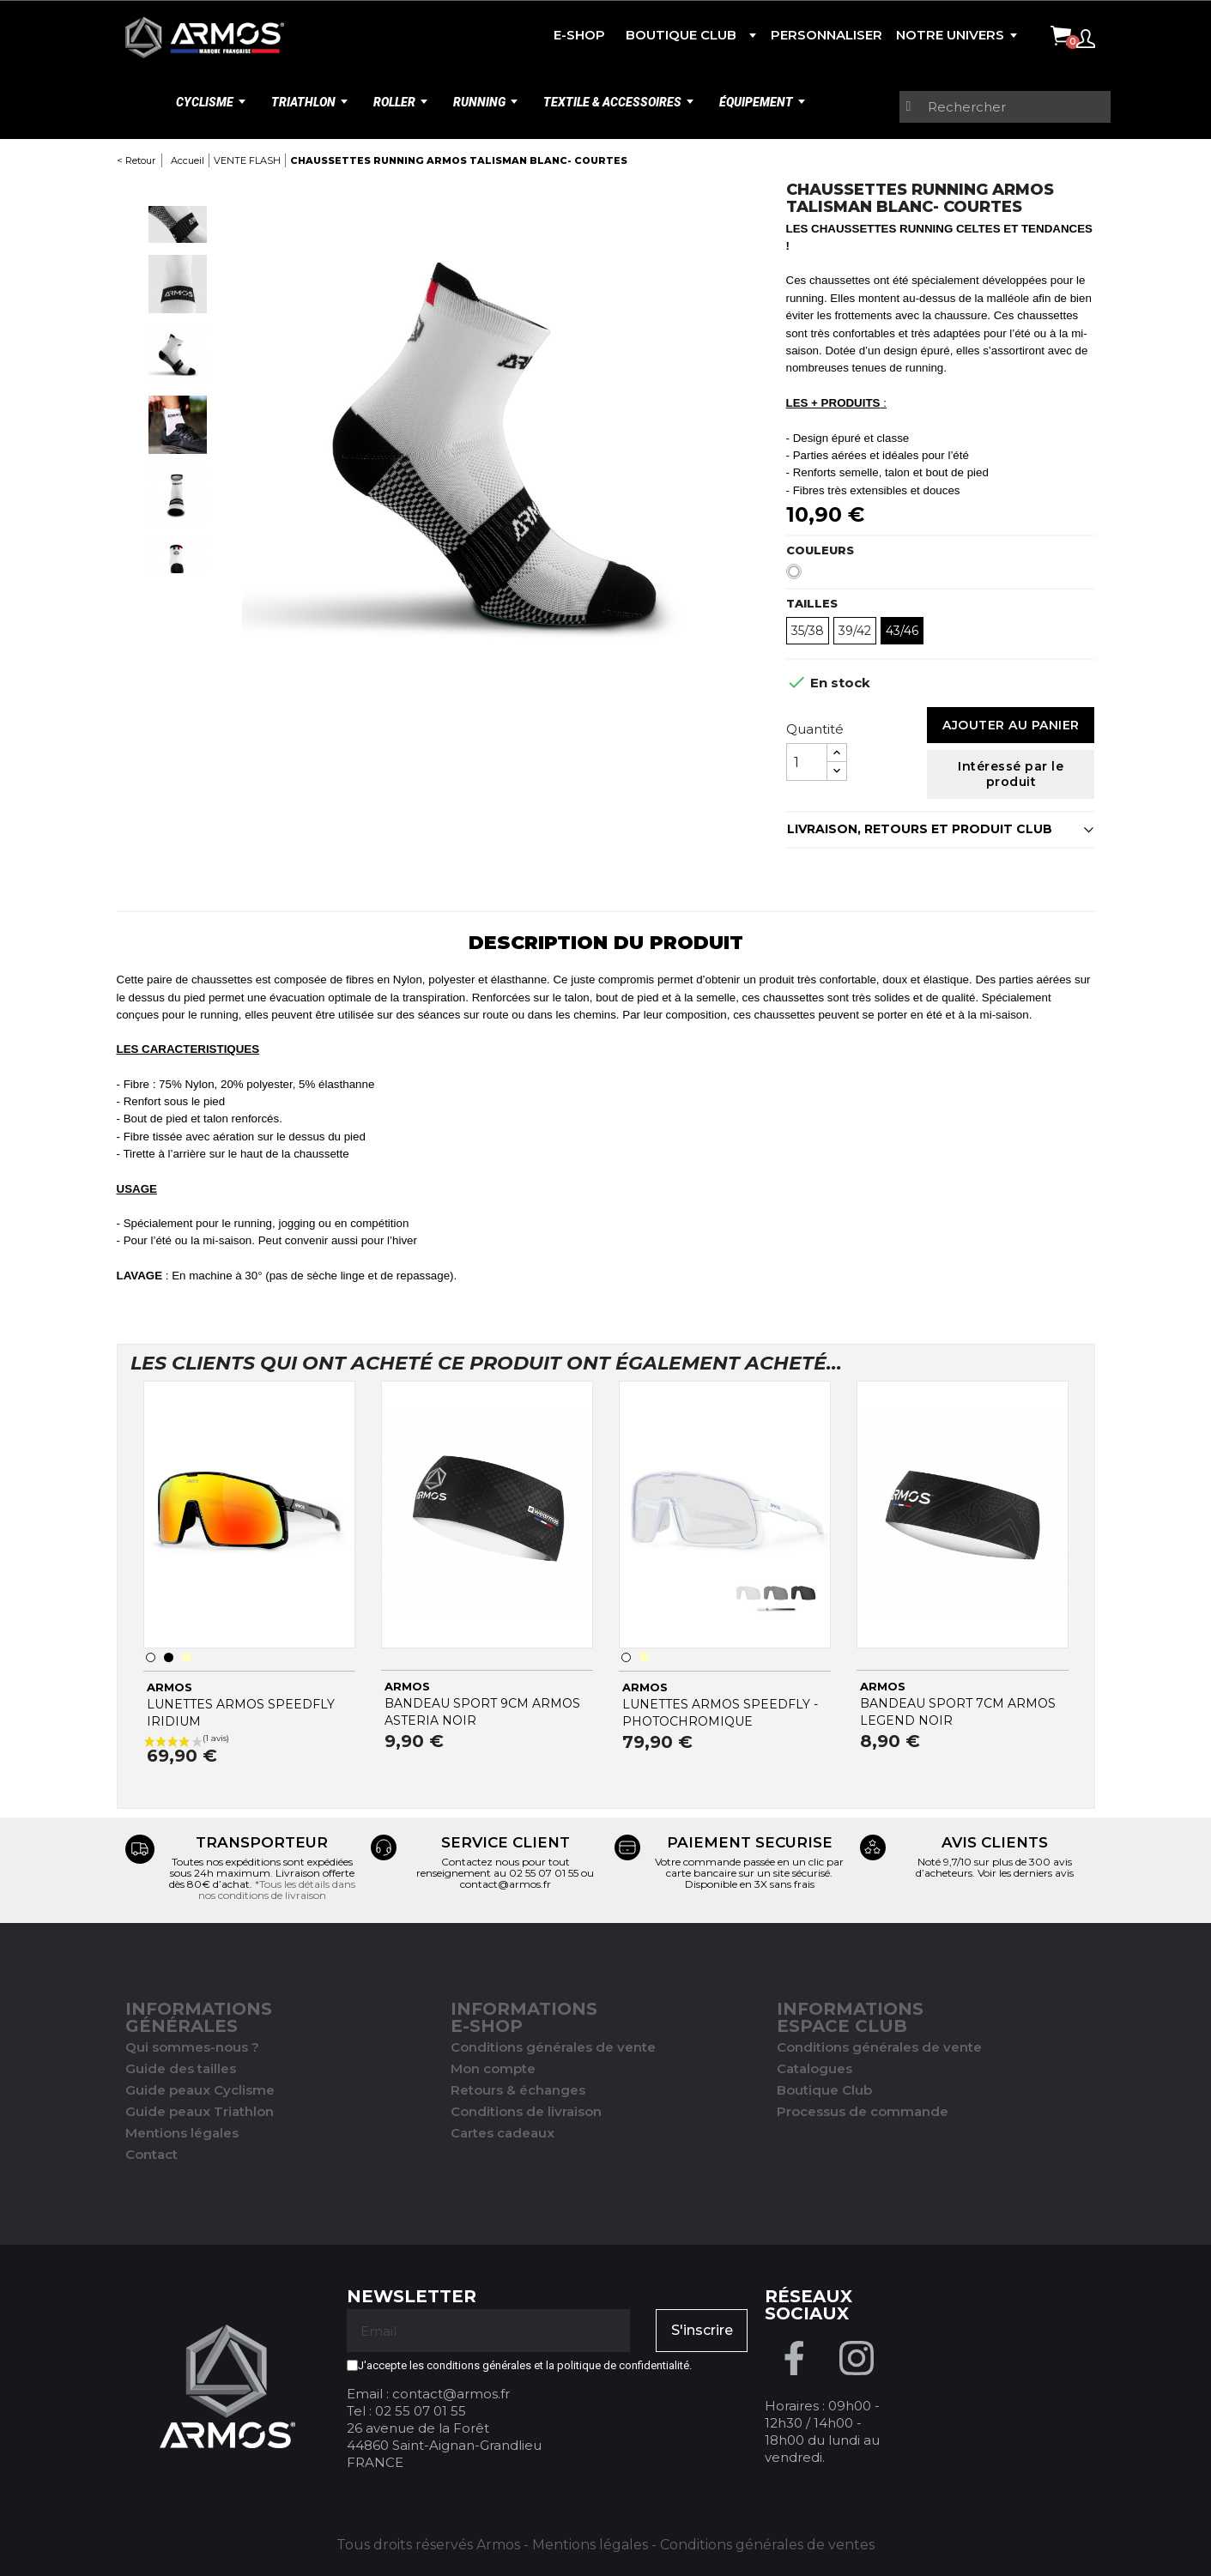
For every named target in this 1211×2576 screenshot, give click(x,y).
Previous (177, 189)
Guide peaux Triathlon (199, 2111)
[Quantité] (806, 762)
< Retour (136, 160)
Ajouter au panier (1011, 725)
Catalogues (814, 2068)
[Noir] (168, 1657)
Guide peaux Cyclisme (200, 2090)
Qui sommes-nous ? (192, 2047)
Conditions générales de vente (553, 2047)
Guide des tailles (180, 2068)
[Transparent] (186, 1657)
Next (177, 589)
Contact (151, 2154)
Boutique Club (824, 2090)
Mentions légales (182, 2133)
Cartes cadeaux (502, 2133)
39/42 (855, 630)
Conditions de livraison (526, 2111)
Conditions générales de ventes (767, 2545)
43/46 (902, 630)
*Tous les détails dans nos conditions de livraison (276, 1890)
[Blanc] (797, 576)
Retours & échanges (518, 2090)
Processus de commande (862, 2111)
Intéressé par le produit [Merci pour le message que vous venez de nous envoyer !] (1010, 774)
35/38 (807, 630)
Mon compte (493, 2068)
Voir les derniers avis (1026, 1872)
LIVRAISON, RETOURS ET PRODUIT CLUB (919, 829)
